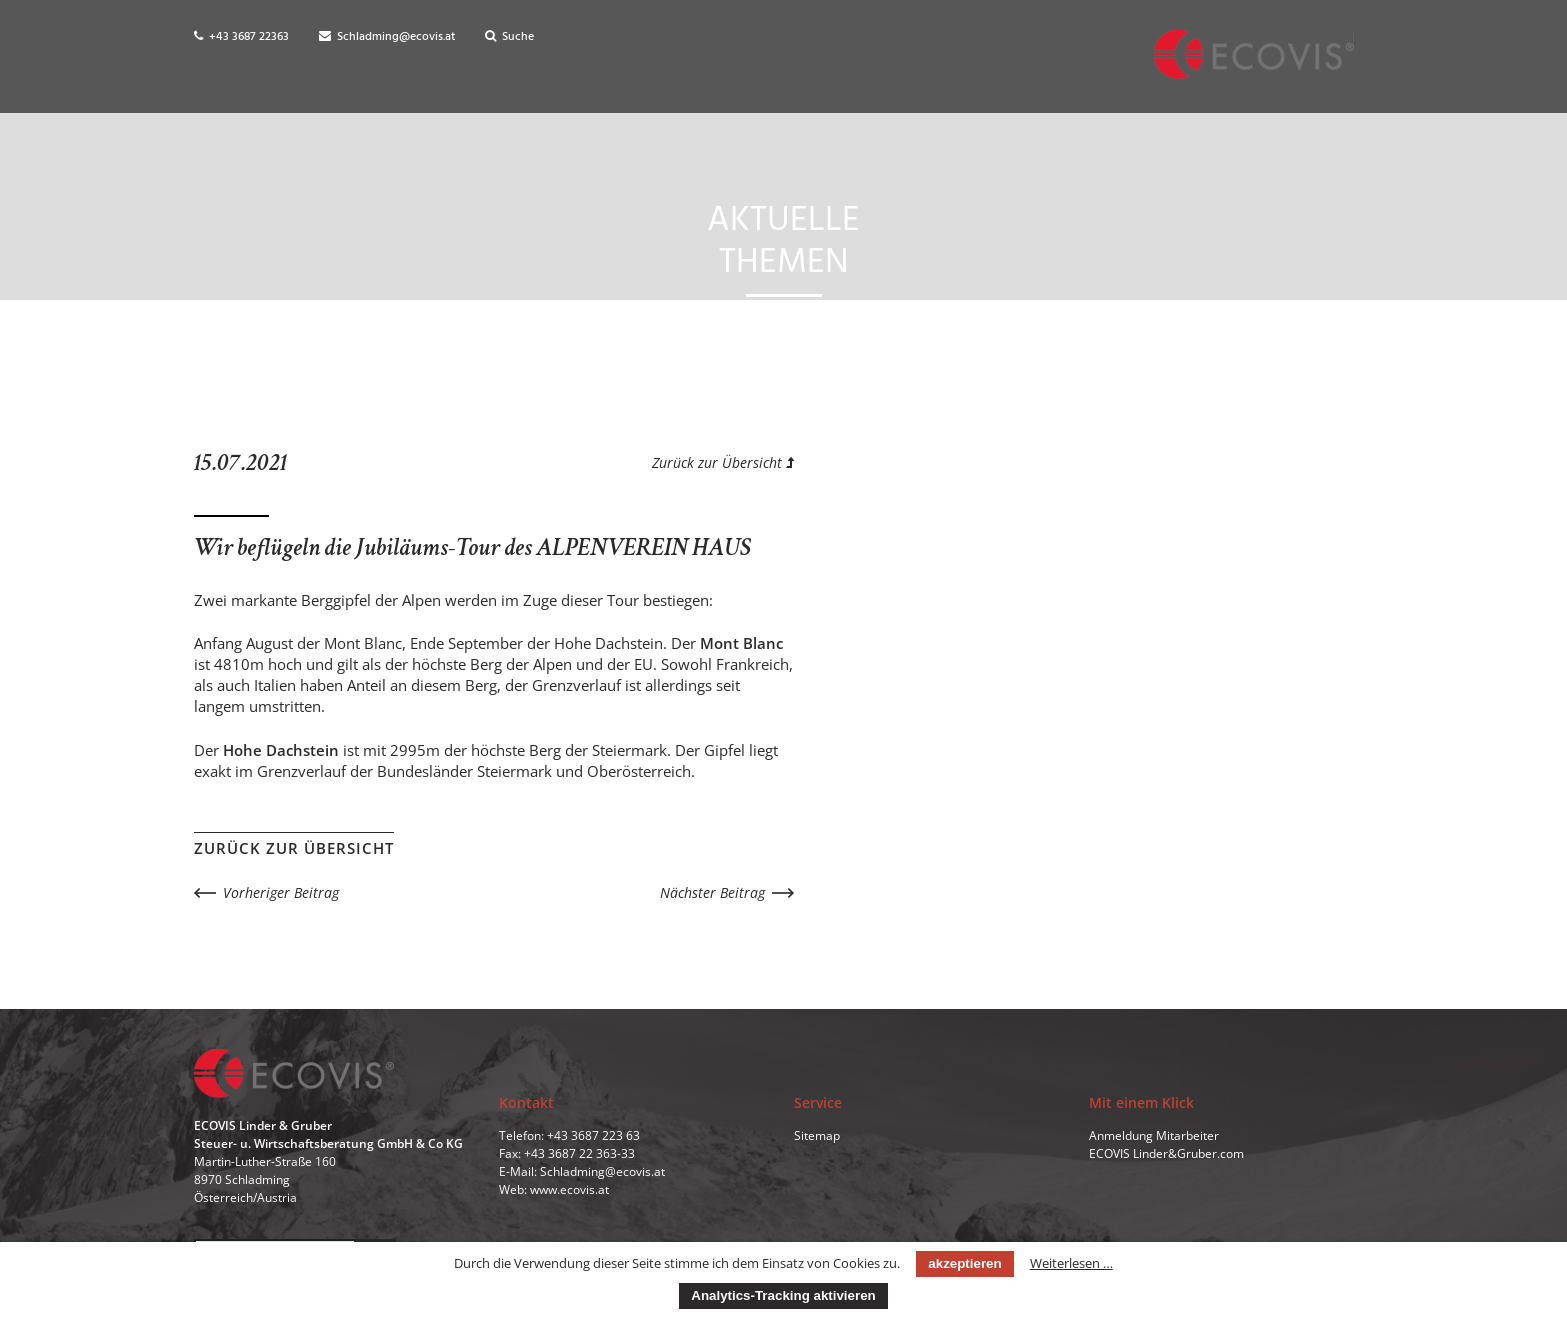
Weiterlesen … (1071, 1263)
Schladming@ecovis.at (387, 37)
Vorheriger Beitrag (281, 892)
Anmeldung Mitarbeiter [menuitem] (1154, 1142)
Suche (509, 37)
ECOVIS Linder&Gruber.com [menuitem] (1166, 1160)
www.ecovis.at (569, 1196)
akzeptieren (964, 1263)
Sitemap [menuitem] (817, 1142)
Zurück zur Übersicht (723, 462)
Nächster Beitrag (712, 892)
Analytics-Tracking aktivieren (783, 1295)
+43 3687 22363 (241, 37)
